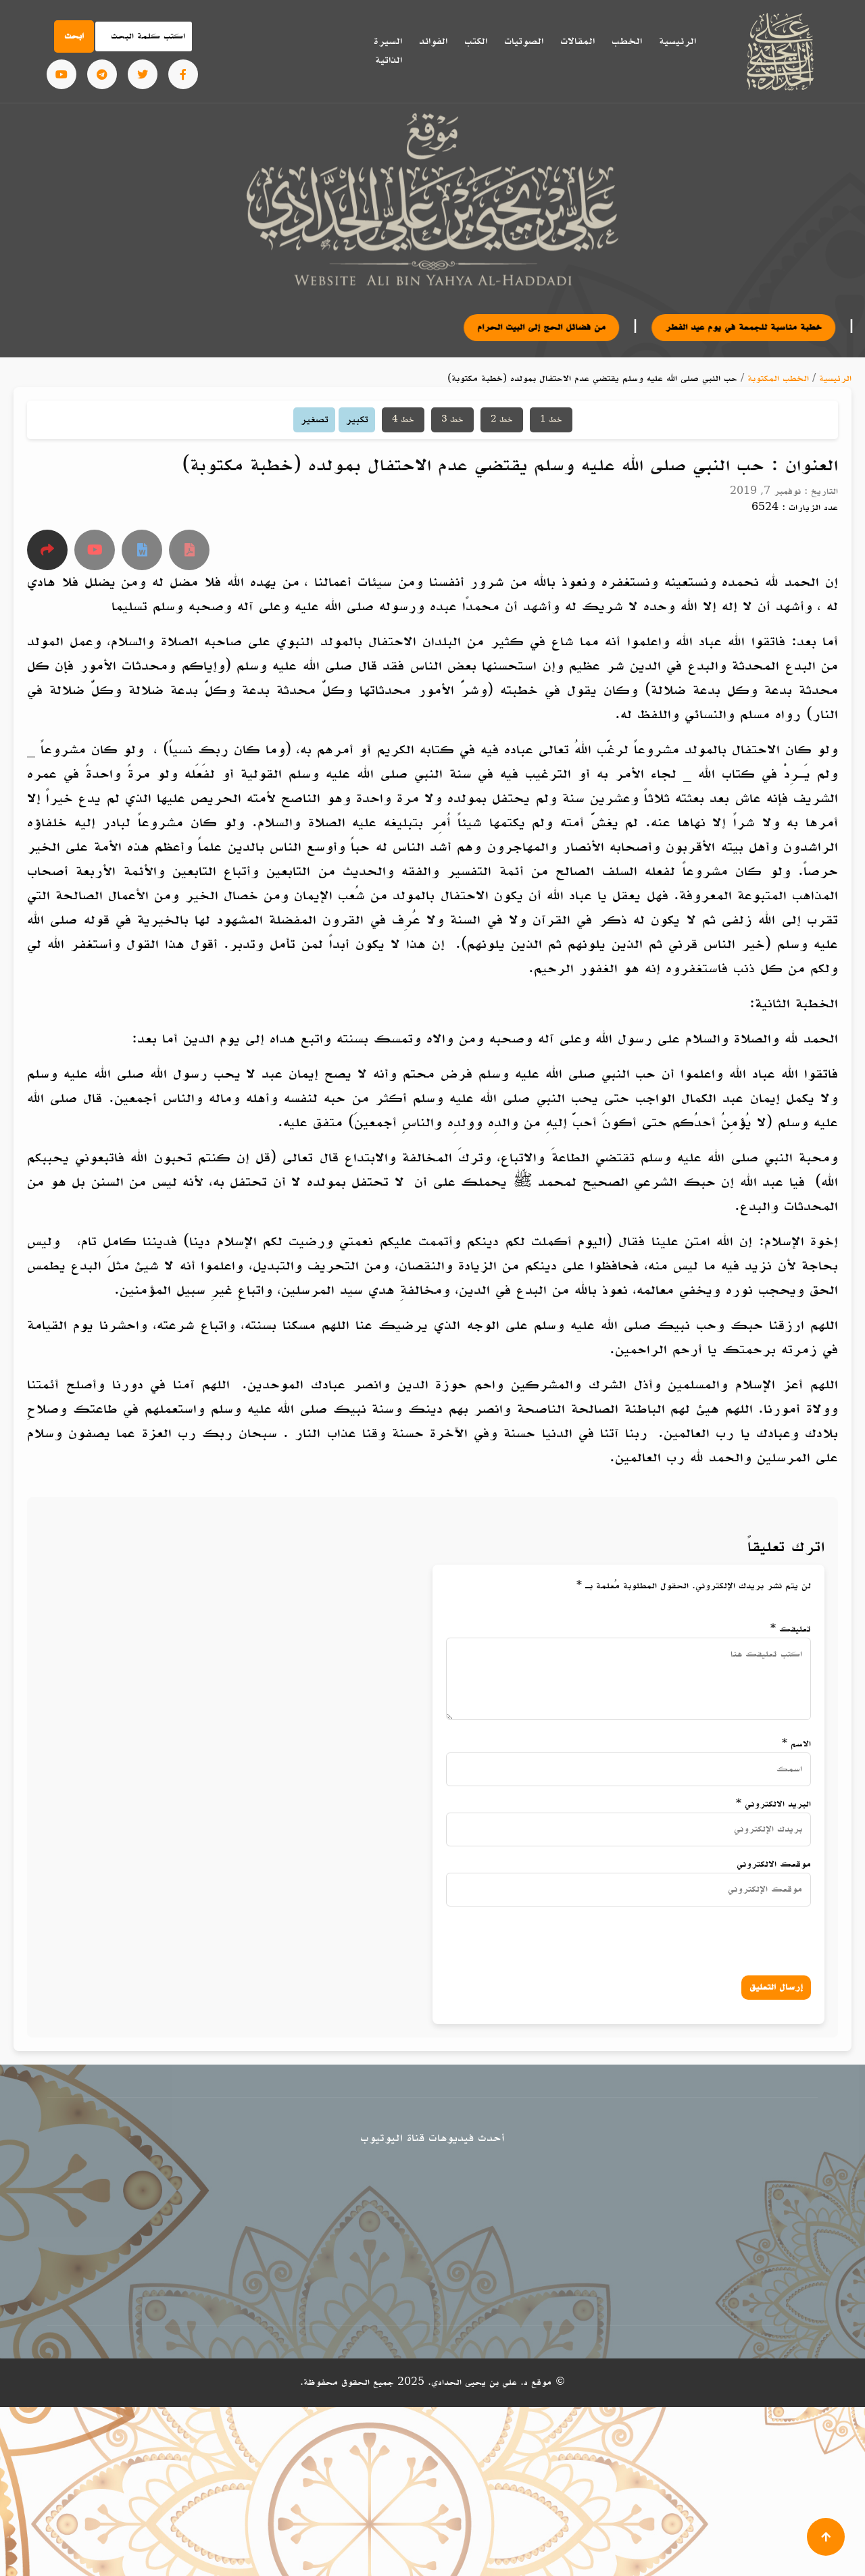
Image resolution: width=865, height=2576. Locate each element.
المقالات (577, 41)
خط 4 (403, 419)
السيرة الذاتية (388, 50)
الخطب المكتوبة (778, 378)
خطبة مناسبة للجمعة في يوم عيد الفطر (771, 327)
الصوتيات (523, 41)
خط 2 (502, 419)
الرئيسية (677, 41)
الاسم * (796, 1744)
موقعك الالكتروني (774, 1864)
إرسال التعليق (776, 1987)
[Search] (144, 36)
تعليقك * (790, 1629)
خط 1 (551, 419)
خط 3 (452, 419)
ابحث (74, 36)
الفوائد (433, 41)
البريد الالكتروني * (773, 1804)
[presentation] (672, 1938)
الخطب (627, 41)
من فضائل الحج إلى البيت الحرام (569, 327)
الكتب (475, 41)
